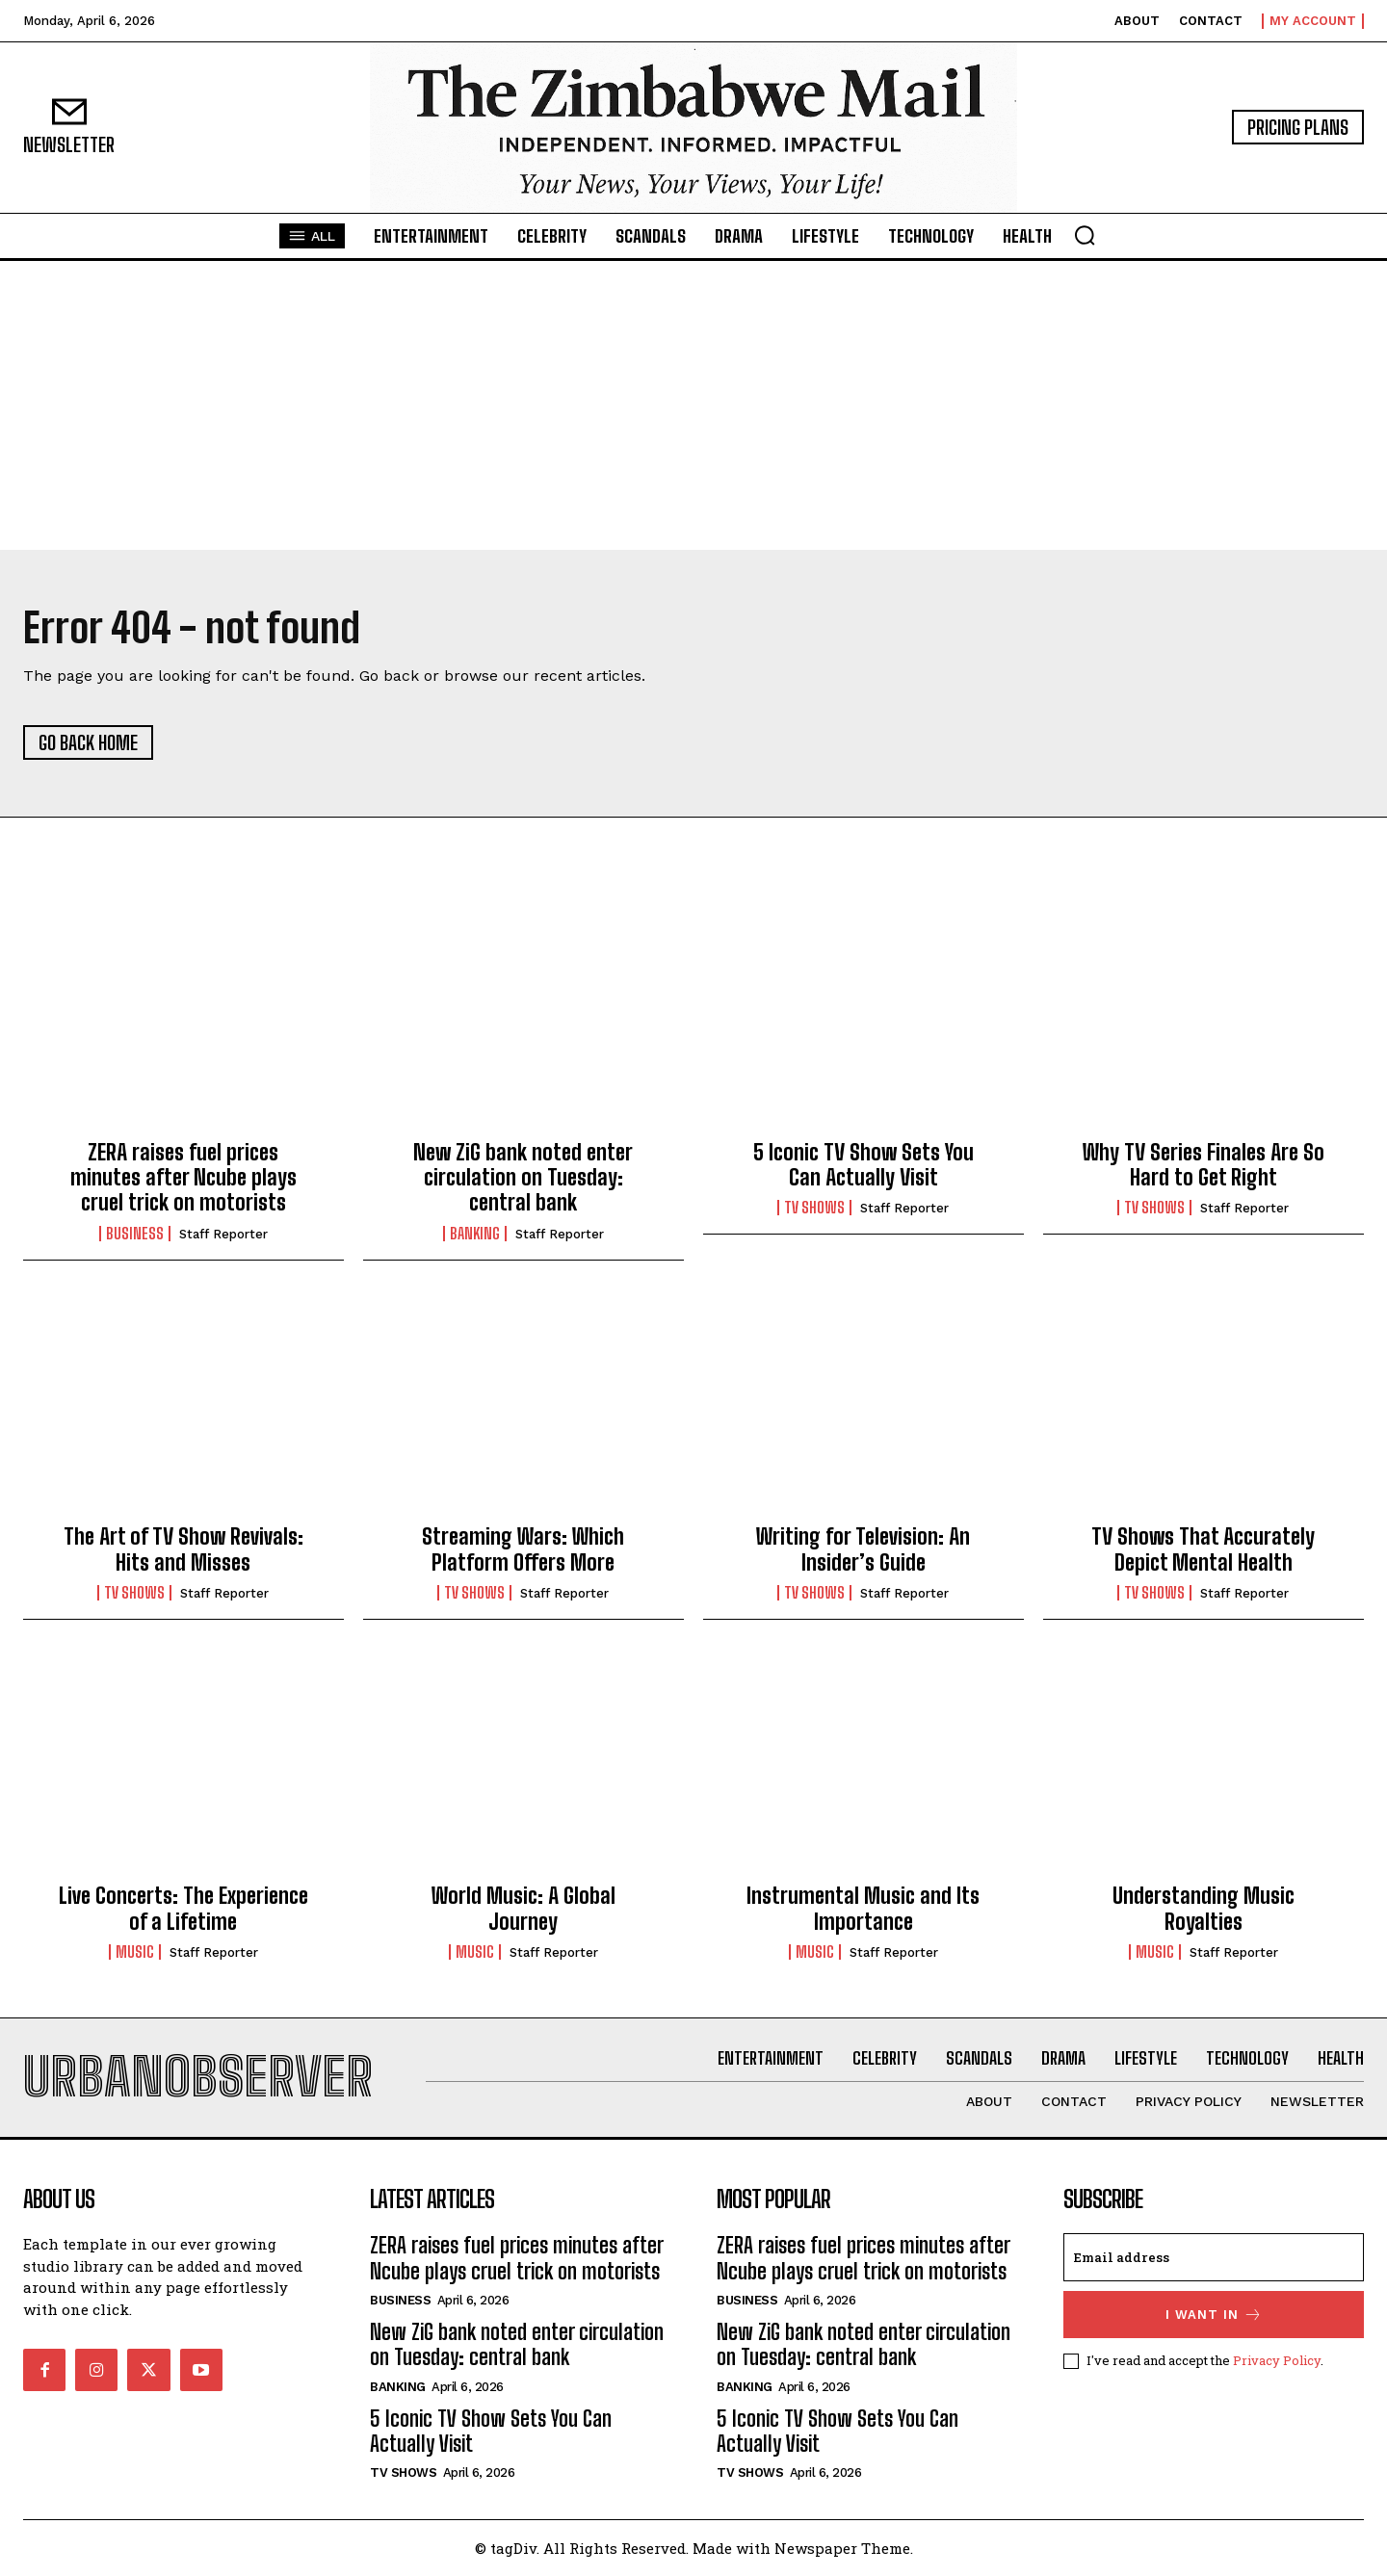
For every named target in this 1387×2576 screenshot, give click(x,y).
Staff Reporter (223, 1234)
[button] (1084, 235)
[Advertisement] (693, 405)
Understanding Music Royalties (1203, 1908)
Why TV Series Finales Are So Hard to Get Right (1203, 1164)
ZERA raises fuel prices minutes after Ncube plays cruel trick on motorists (183, 1177)
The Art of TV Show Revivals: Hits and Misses (183, 1548)
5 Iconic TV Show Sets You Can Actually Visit (863, 1164)
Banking (475, 1233)
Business (135, 1233)
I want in (1214, 2314)
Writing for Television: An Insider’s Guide (863, 1548)
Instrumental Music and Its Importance (863, 1908)
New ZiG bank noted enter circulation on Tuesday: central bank (523, 1177)
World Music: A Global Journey (523, 1908)
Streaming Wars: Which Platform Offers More (523, 1548)
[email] (1213, 2257)
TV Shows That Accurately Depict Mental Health (1203, 1548)
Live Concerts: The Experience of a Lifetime (183, 1908)
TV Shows (814, 1207)
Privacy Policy (1277, 2360)
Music (135, 1952)
